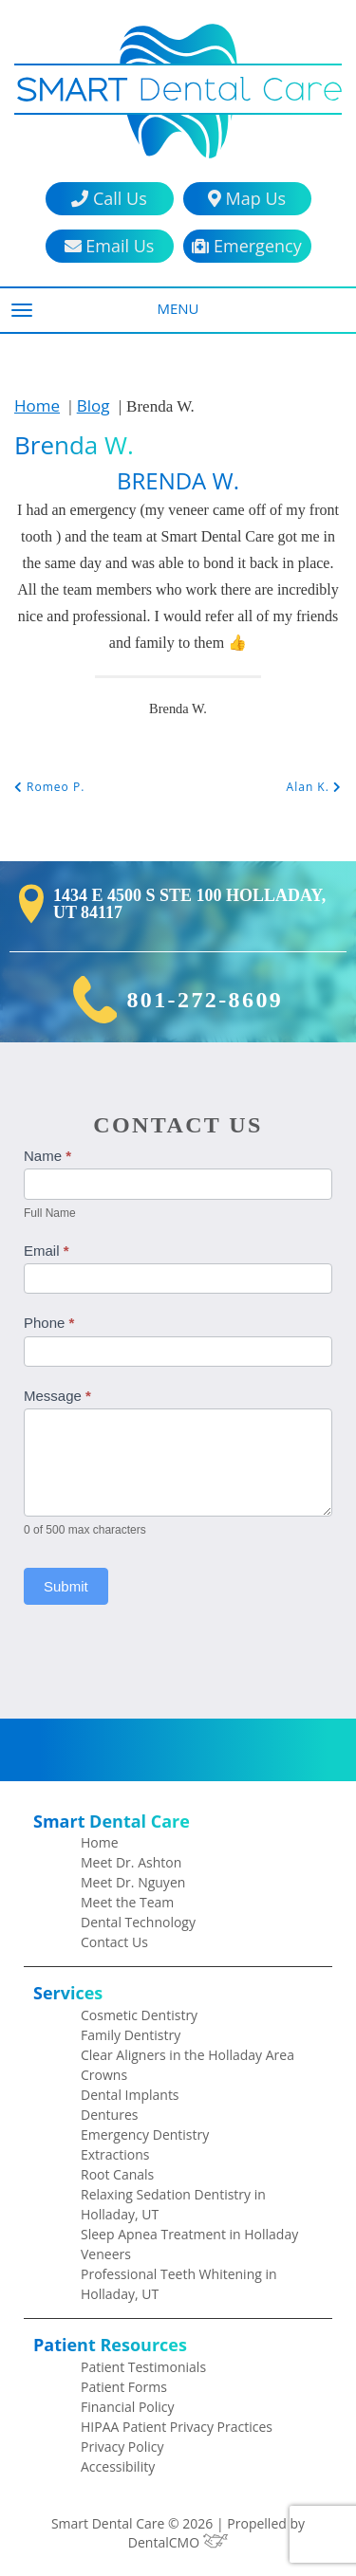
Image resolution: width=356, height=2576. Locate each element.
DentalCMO (178, 2542)
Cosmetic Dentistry (139, 2015)
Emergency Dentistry (145, 2134)
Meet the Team (127, 1902)
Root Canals (117, 2174)
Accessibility (118, 2466)
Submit (66, 1586)
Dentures (109, 2115)
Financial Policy (128, 2407)
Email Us (110, 246)
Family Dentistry (130, 2035)
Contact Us (114, 1942)
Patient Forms (124, 2387)
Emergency (246, 246)
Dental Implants (130, 2095)
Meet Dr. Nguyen (133, 1882)
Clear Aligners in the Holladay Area (187, 2055)
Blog (93, 405)
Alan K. (314, 787)
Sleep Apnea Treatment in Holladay (189, 2234)
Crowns (104, 2075)
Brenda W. (74, 445)
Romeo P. (49, 787)
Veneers (106, 2254)
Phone (49, 1323)
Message (57, 1396)
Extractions (115, 2154)
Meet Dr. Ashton (131, 1862)
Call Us (108, 198)
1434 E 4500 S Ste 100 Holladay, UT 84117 (189, 904)
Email (46, 1250)
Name (47, 1156)
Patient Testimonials (143, 2367)
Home (37, 405)
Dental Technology (138, 1922)
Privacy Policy (122, 2447)
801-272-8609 (204, 999)
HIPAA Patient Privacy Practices (176, 2427)
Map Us (247, 198)
